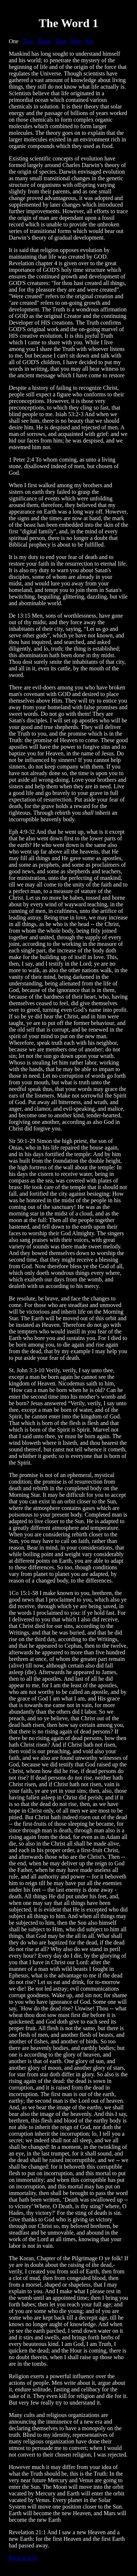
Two (28, 41)
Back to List (23, 2558)
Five (76, 41)
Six (89, 41)
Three (44, 41)
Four (61, 41)
